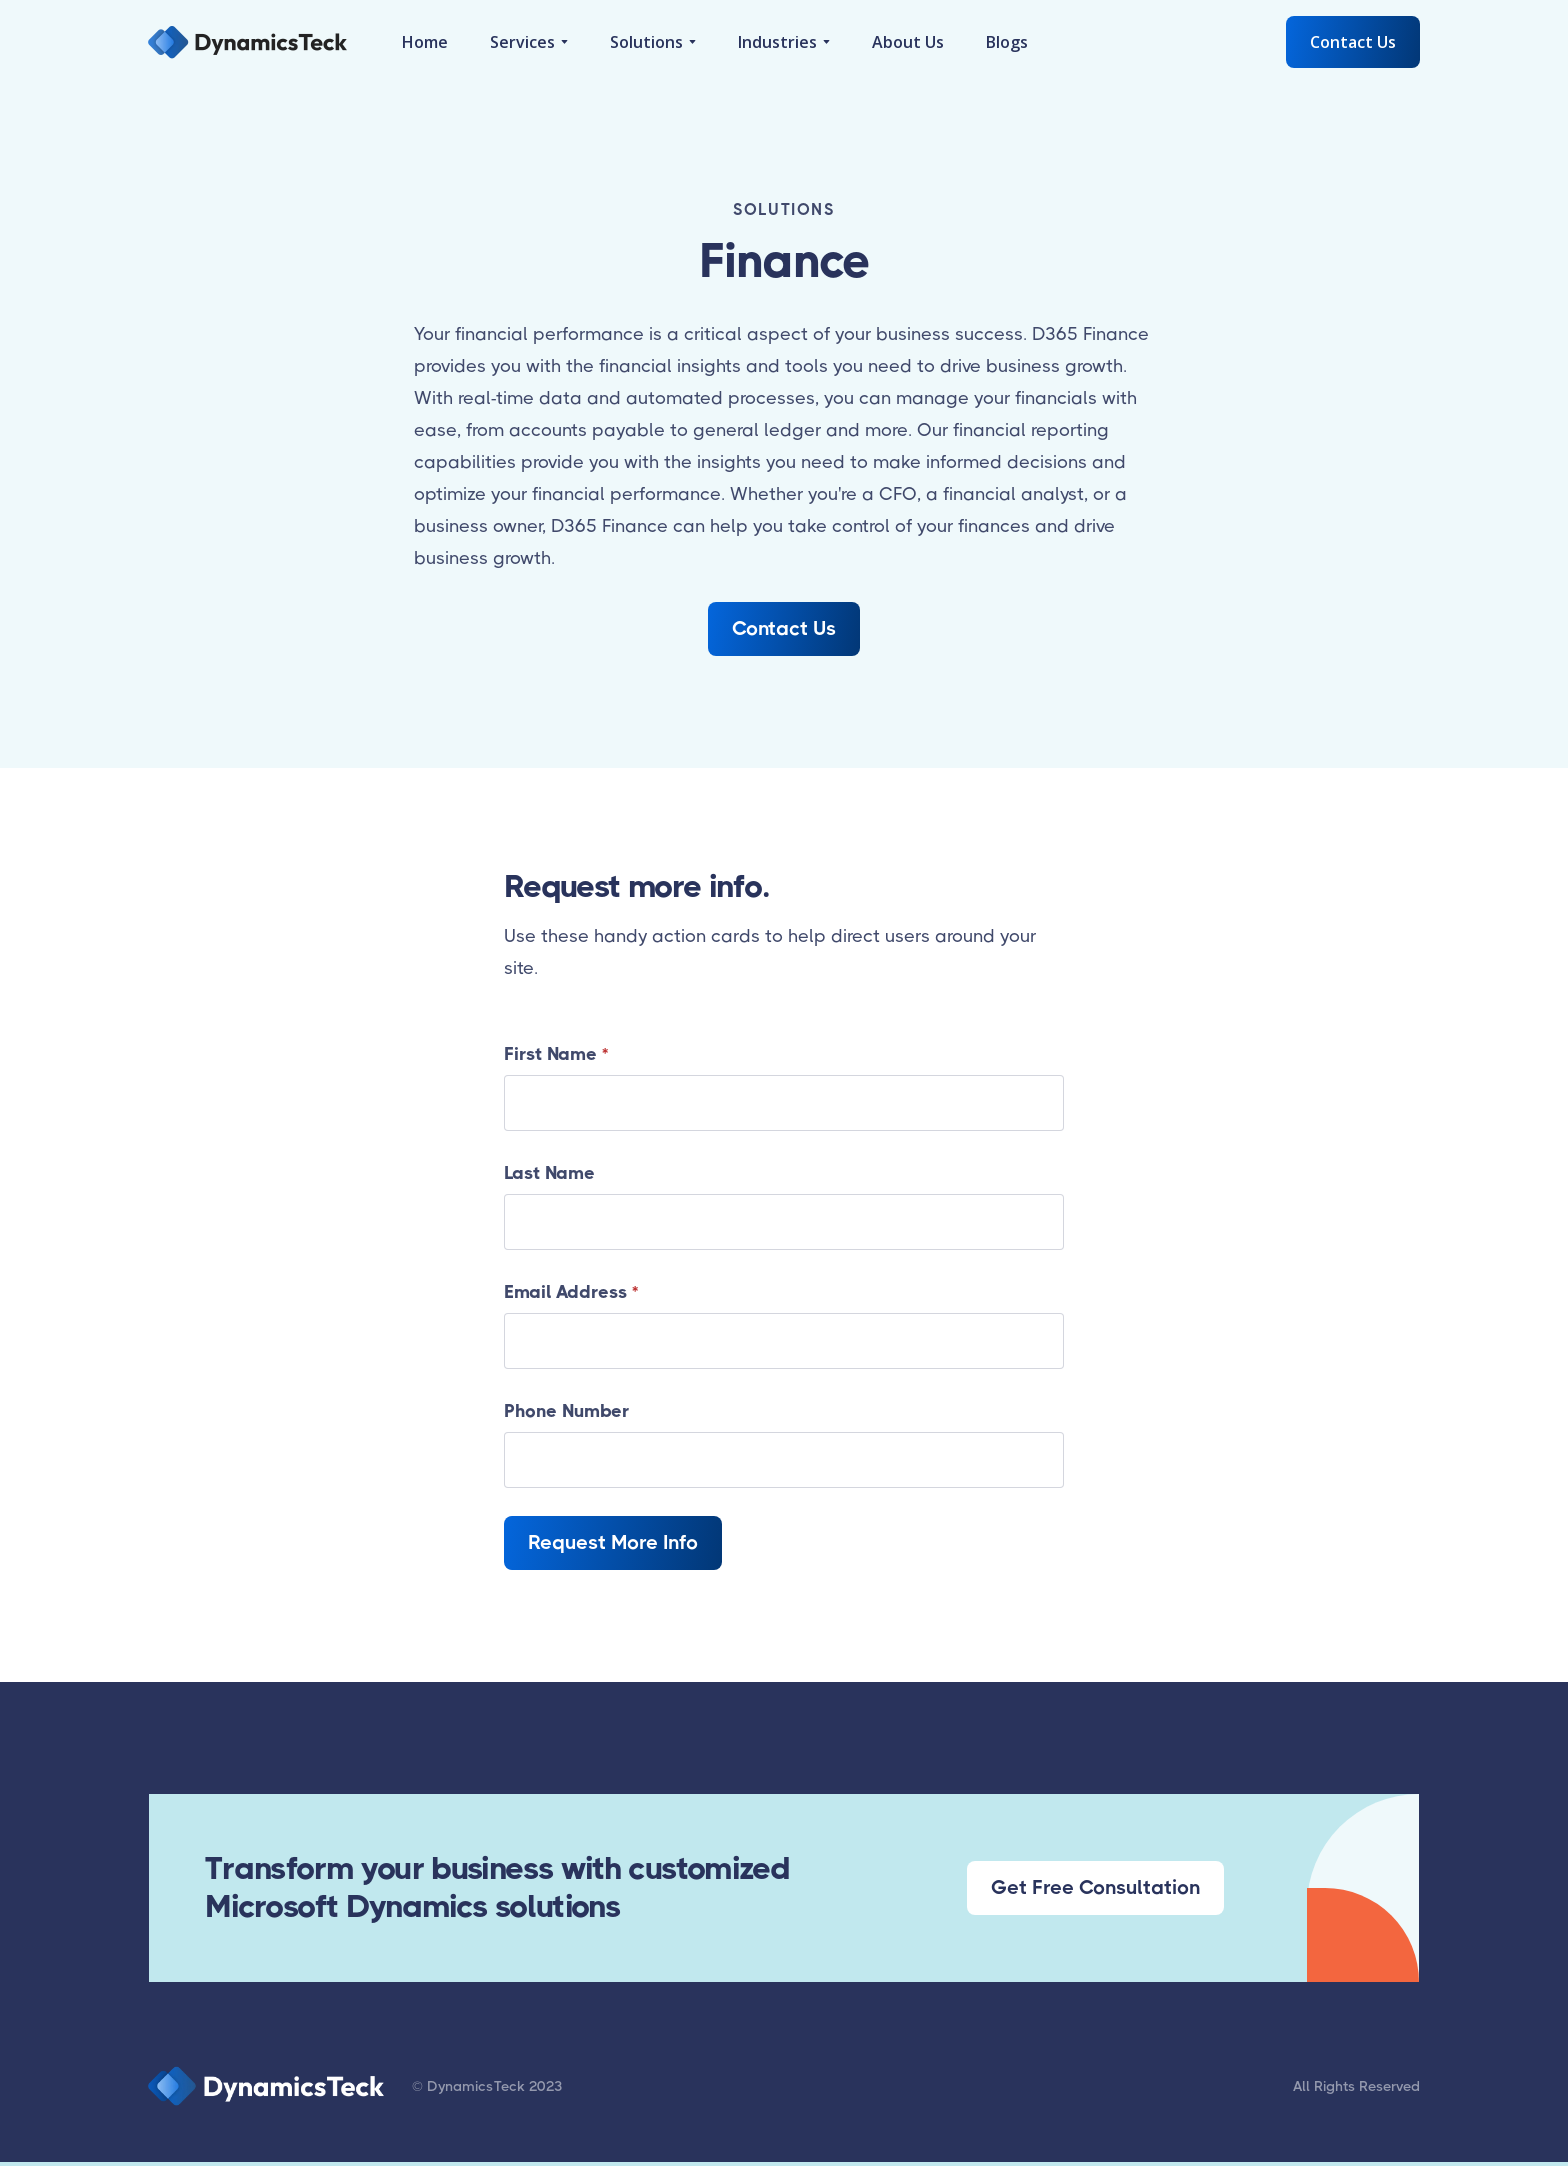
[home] (247, 42)
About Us (908, 42)
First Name (556, 1054)
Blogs (1007, 42)
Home (425, 42)
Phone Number (566, 1411)
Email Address (571, 1292)
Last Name (549, 1173)
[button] (529, 42)
